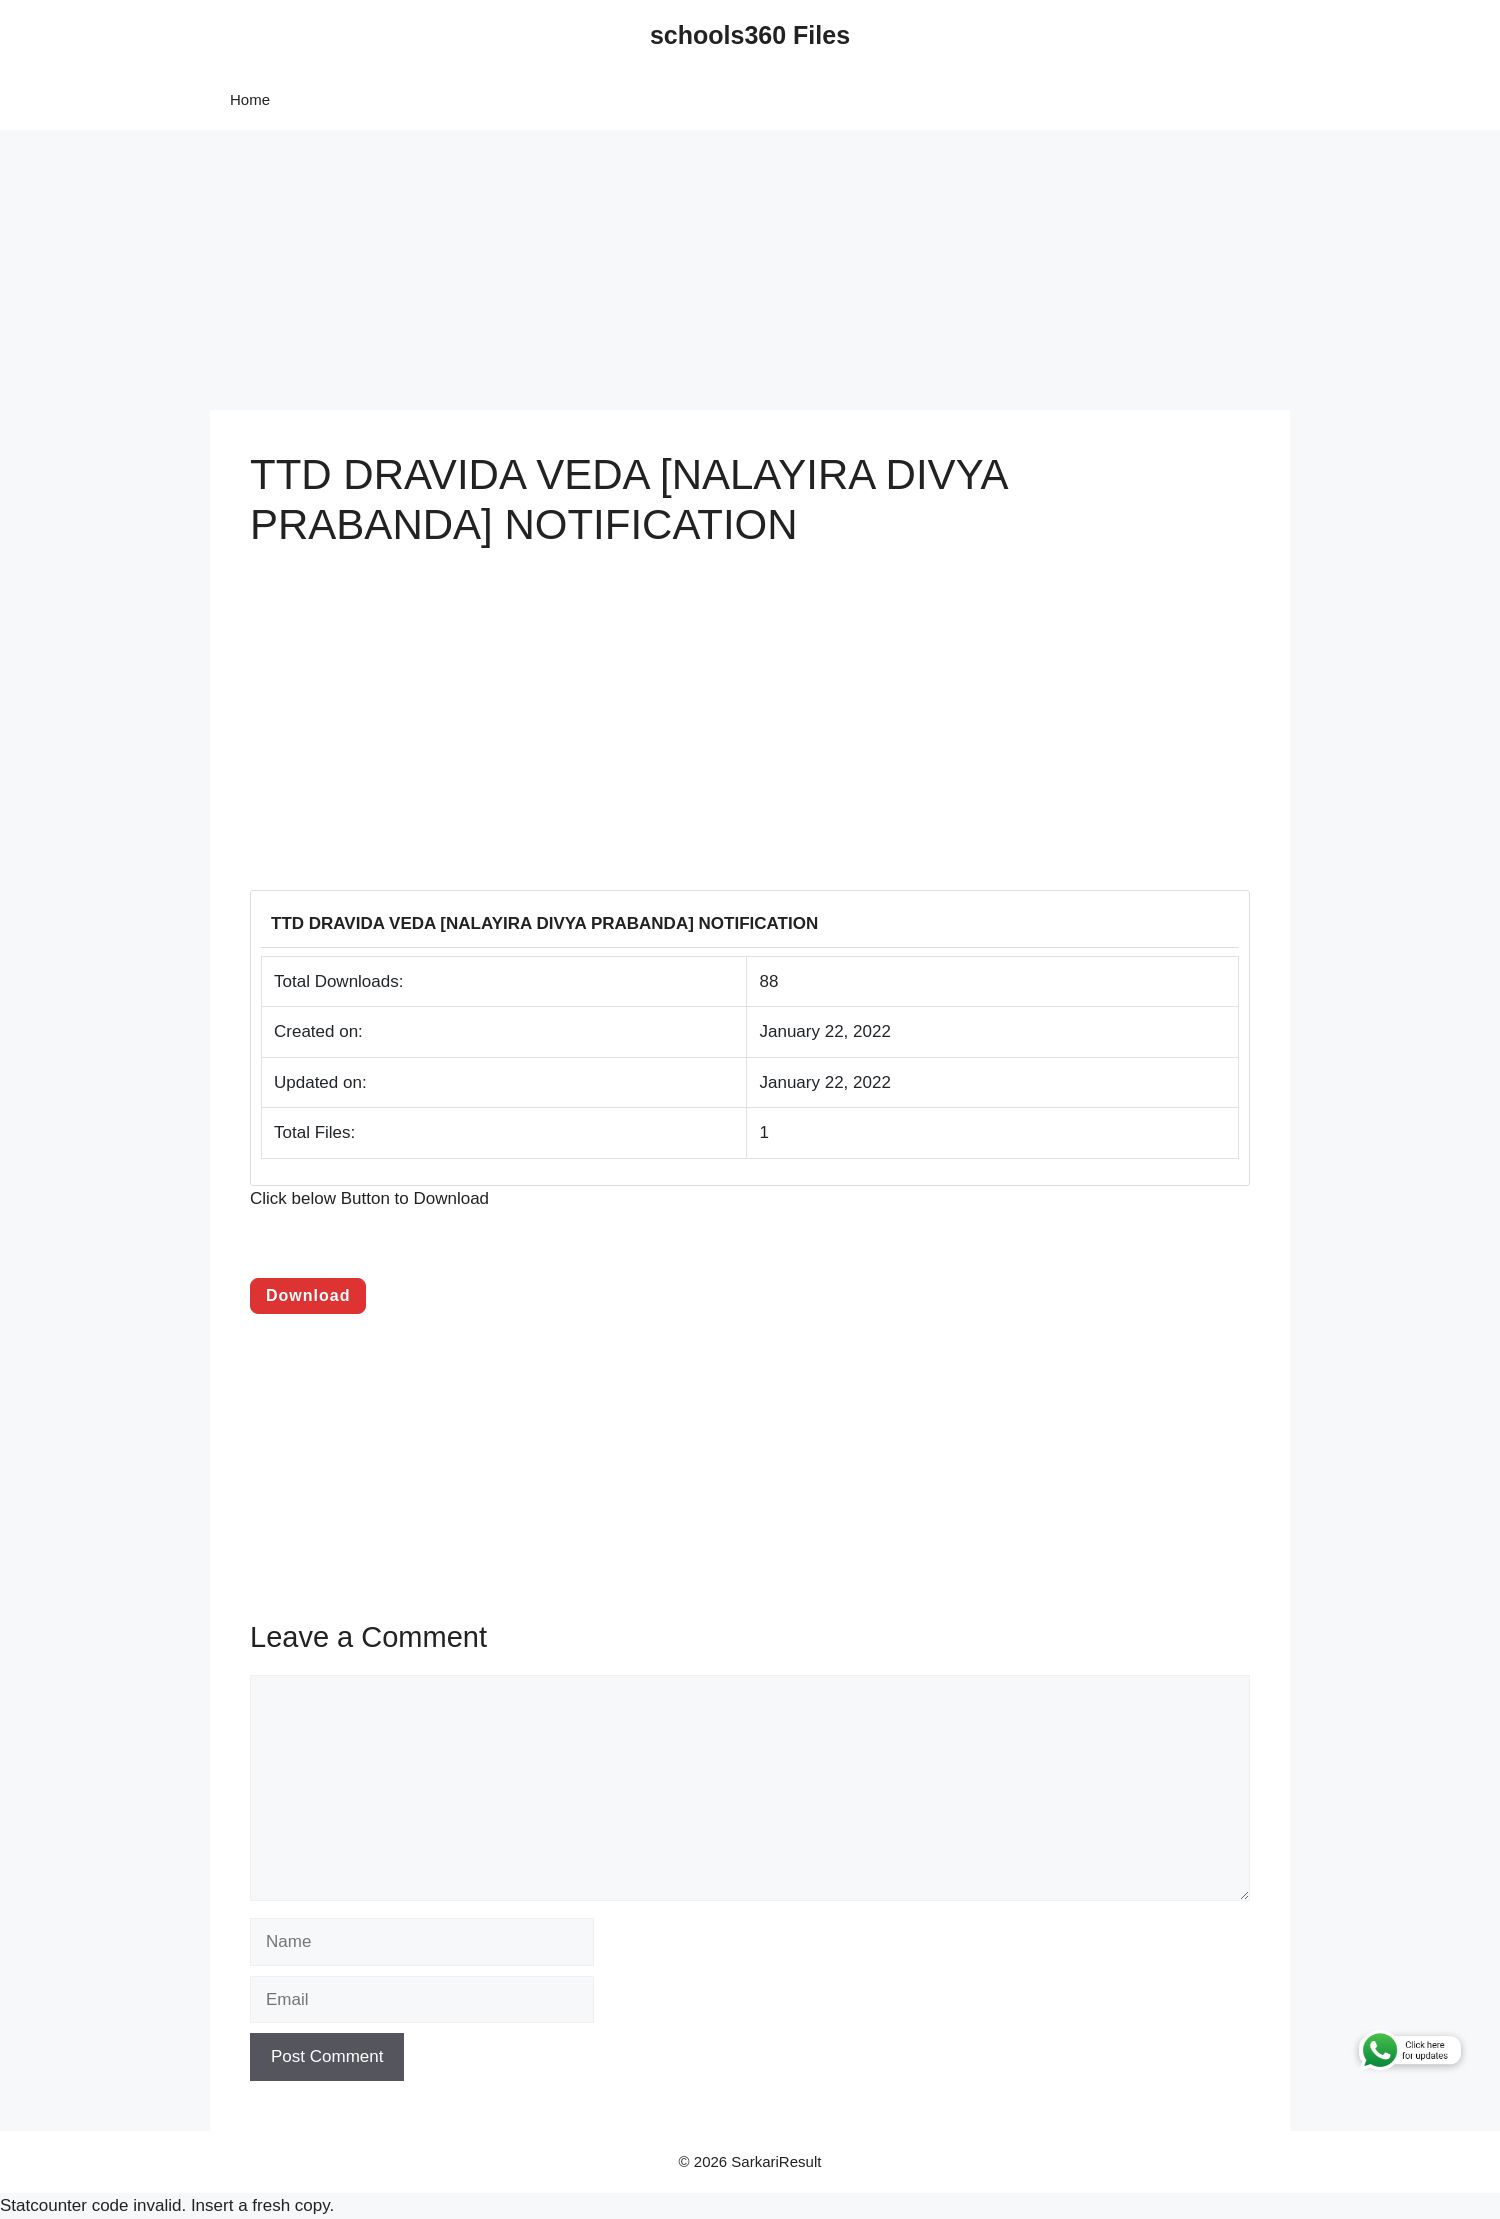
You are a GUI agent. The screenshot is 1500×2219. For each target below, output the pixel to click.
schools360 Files (750, 35)
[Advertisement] (600, 270)
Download (308, 1295)
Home (250, 99)
